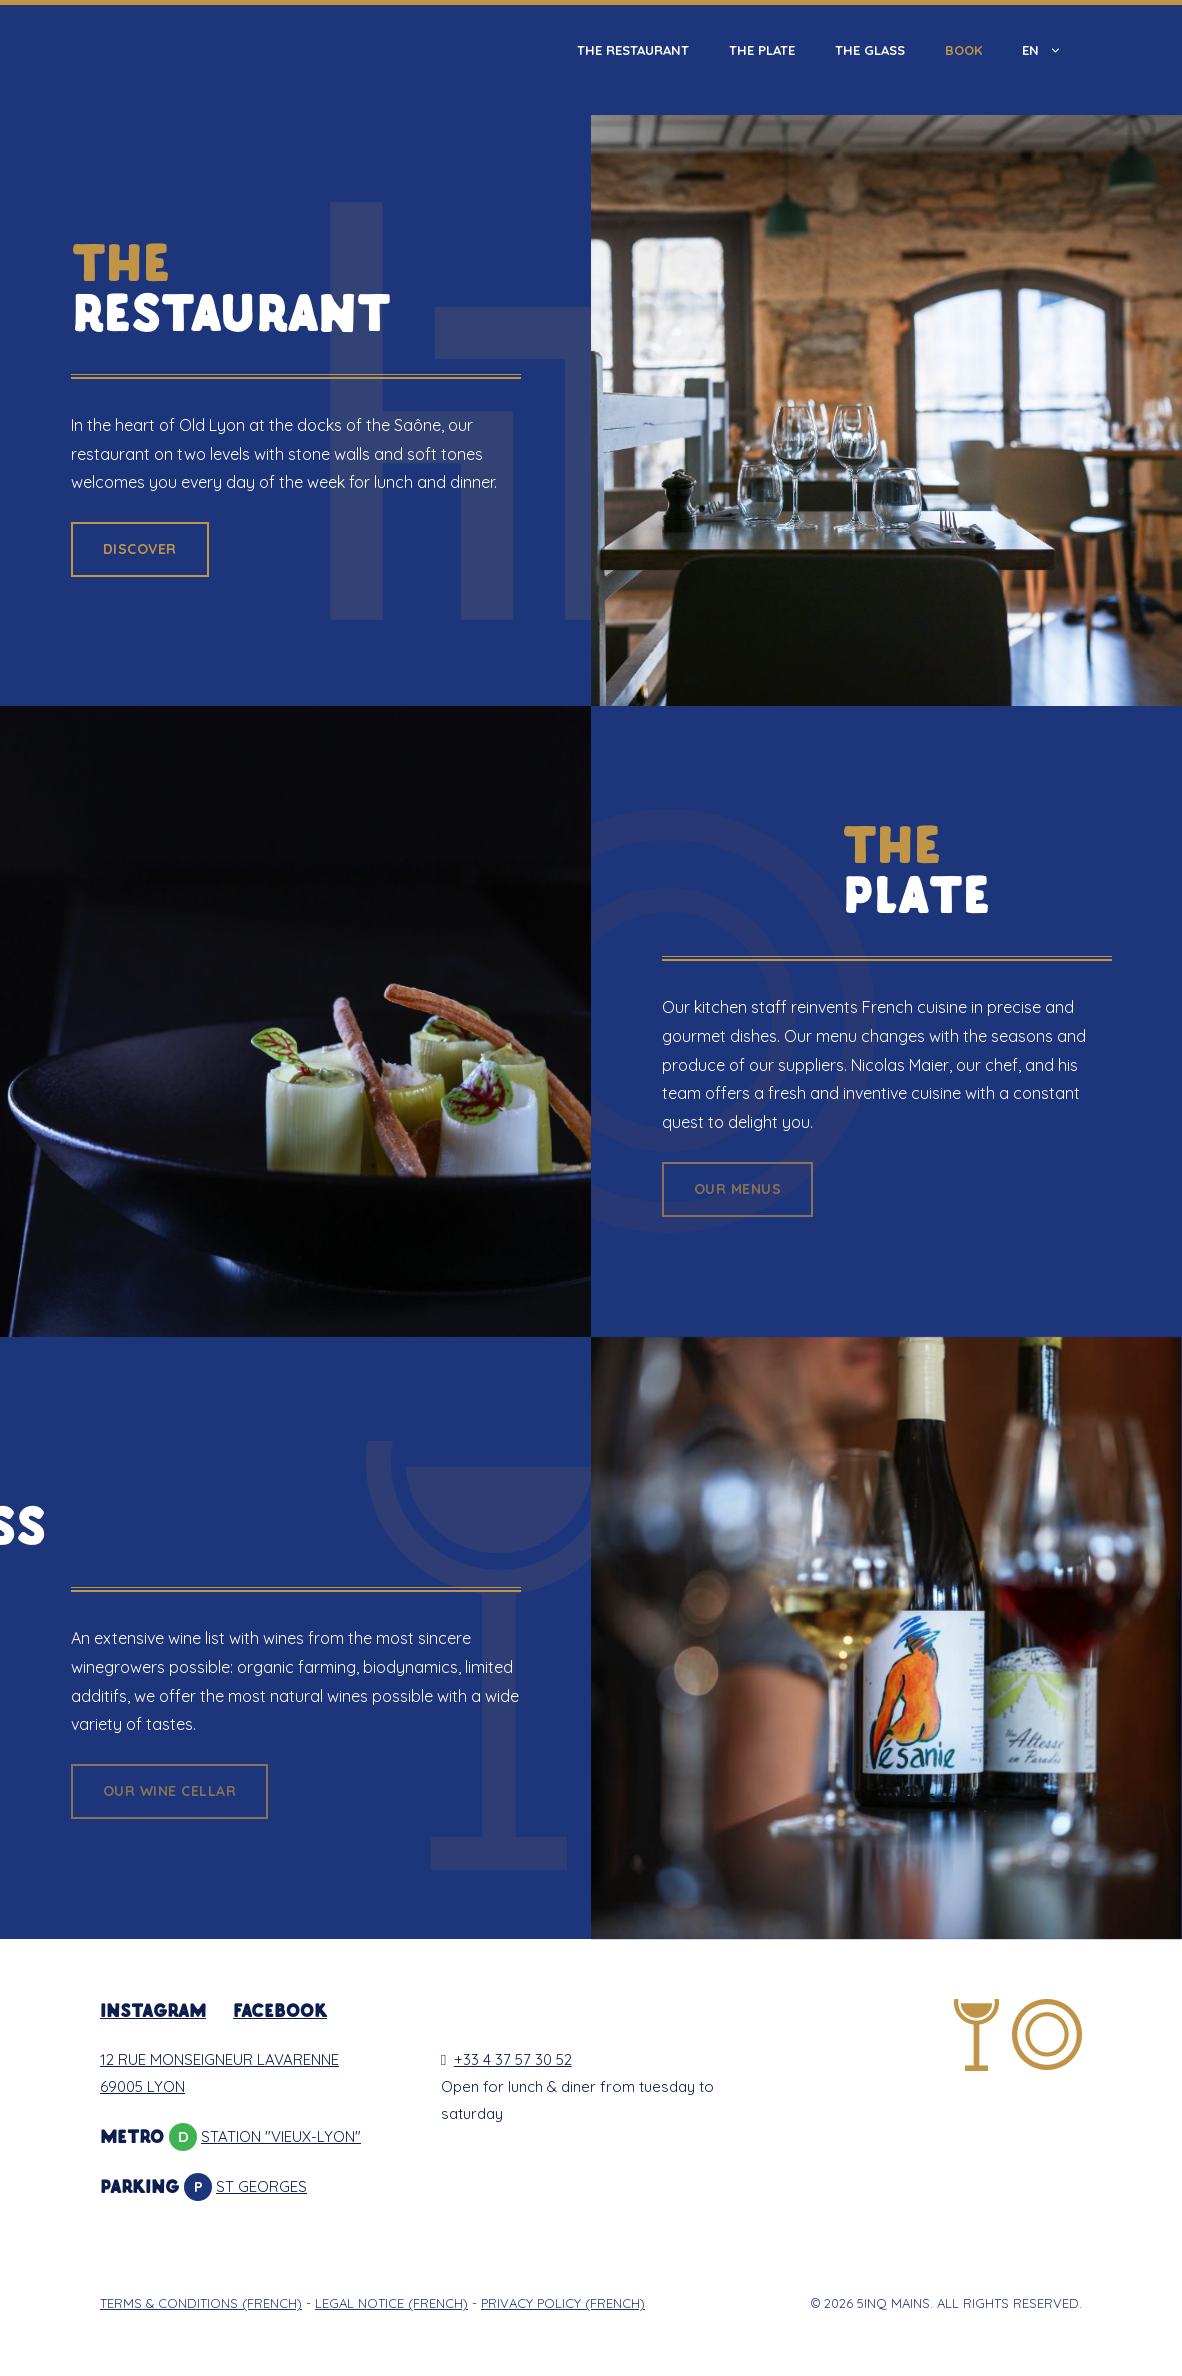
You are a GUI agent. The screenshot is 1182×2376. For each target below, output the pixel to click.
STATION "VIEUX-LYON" (281, 2136)
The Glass (870, 50)
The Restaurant (633, 50)
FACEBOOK (280, 2012)
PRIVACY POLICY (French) (563, 2303)
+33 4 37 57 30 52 (506, 2059)
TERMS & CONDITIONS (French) (201, 2303)
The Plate (762, 50)
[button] (140, 549)
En (1052, 50)
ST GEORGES (261, 2186)
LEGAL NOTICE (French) (391, 2303)
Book (963, 50)
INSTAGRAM (153, 2012)
